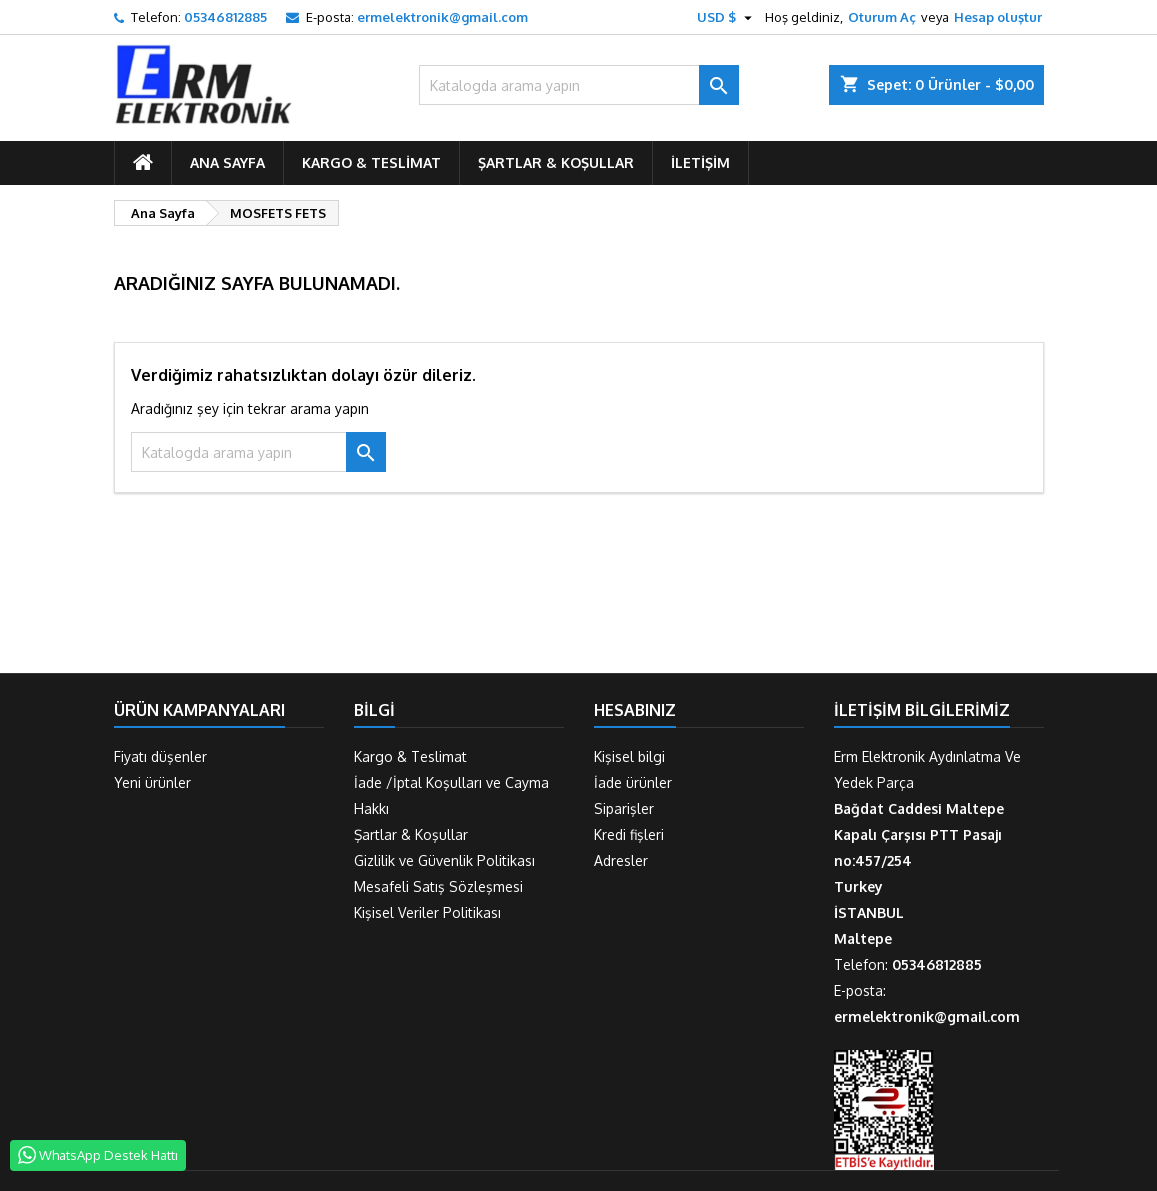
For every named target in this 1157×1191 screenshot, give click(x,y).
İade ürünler (633, 782)
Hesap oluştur (998, 17)
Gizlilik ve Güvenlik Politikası (444, 860)
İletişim (700, 162)
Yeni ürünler (152, 782)
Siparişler (624, 808)
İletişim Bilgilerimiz (922, 710)
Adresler (621, 860)
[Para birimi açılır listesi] (727, 17)
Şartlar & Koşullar (556, 162)
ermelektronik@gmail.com (442, 17)
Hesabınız (635, 710)
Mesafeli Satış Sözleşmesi (438, 886)
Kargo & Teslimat (371, 162)
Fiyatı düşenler (160, 756)
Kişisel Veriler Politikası (427, 912)
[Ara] (579, 85)
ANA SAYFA (227, 162)
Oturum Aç (882, 17)
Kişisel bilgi (629, 756)
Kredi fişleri (629, 834)
